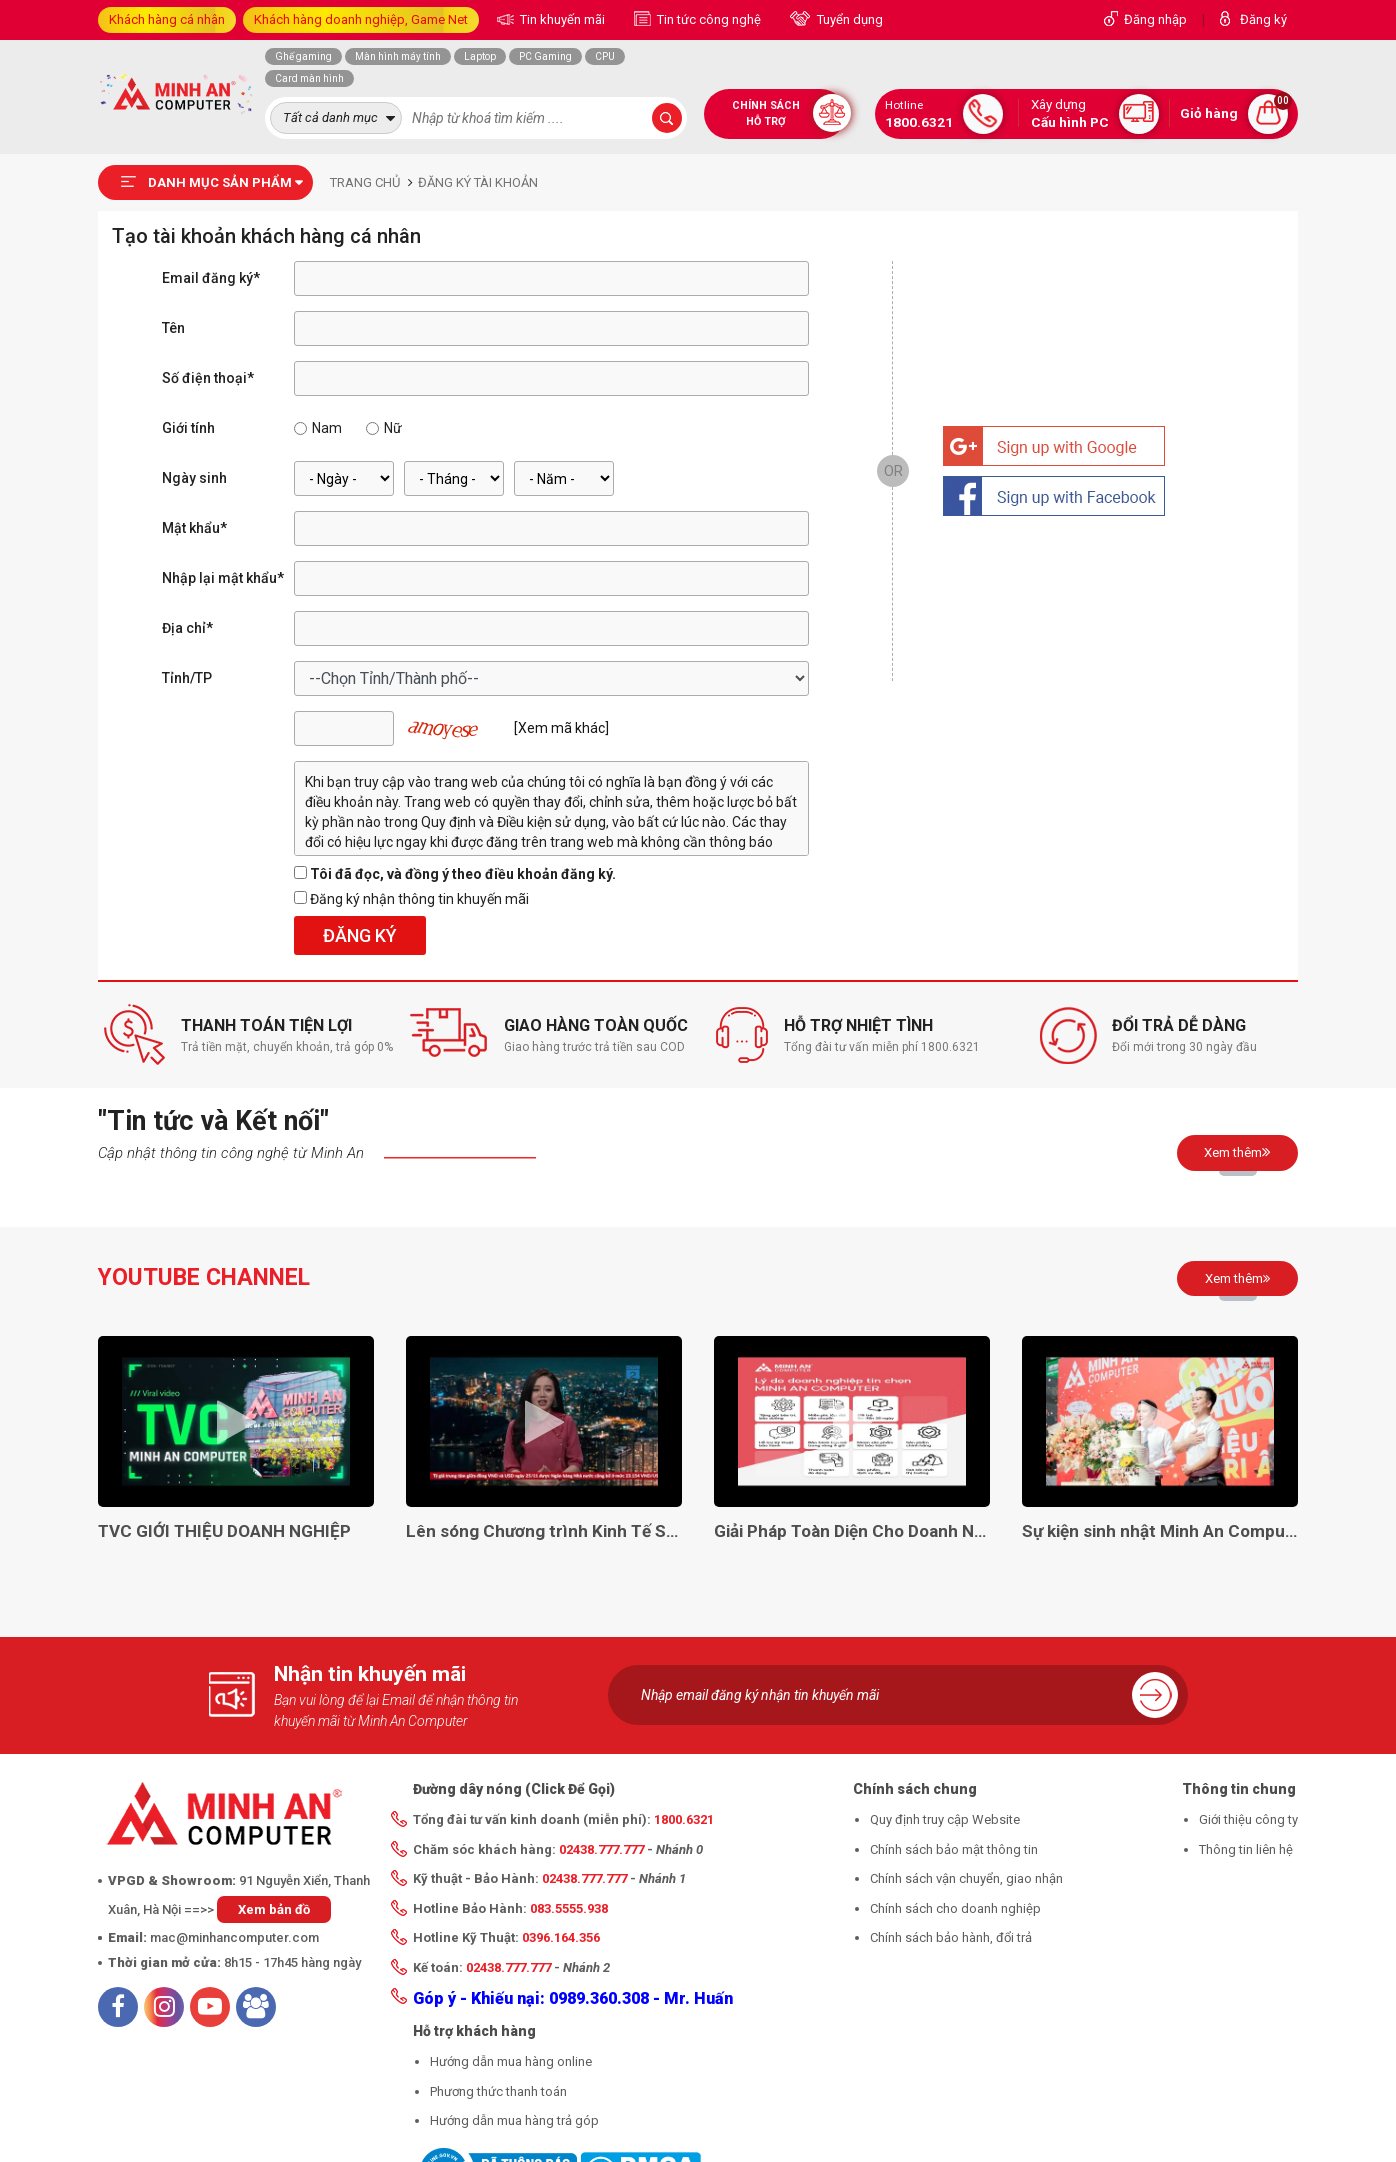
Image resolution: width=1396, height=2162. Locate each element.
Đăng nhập (1155, 19)
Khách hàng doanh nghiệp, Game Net (361, 19)
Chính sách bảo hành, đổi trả (951, 1937)
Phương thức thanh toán (498, 2091)
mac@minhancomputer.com (234, 1937)
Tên (173, 328)
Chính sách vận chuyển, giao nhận (966, 1878)
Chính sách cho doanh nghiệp (955, 1908)
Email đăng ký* (211, 278)
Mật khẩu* (194, 528)
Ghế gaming (303, 56)
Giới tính (188, 428)
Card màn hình (309, 78)
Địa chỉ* (187, 628)
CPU (605, 56)
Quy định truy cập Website (945, 1819)
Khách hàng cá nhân (167, 19)
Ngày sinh (194, 478)
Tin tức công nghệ (707, 19)
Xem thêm (1237, 1152)
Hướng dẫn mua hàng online (511, 2061)
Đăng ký (1263, 19)
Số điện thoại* (208, 378)
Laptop (480, 56)
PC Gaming (545, 56)
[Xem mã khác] (561, 728)
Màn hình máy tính (398, 56)
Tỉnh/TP (187, 678)
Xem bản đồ (274, 1909)
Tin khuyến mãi (561, 19)
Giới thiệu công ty (1248, 1819)
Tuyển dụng (848, 19)
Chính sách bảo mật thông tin (954, 1849)
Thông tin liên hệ (1246, 1849)
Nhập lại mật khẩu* (223, 578)
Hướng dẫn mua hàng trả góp (514, 2120)
